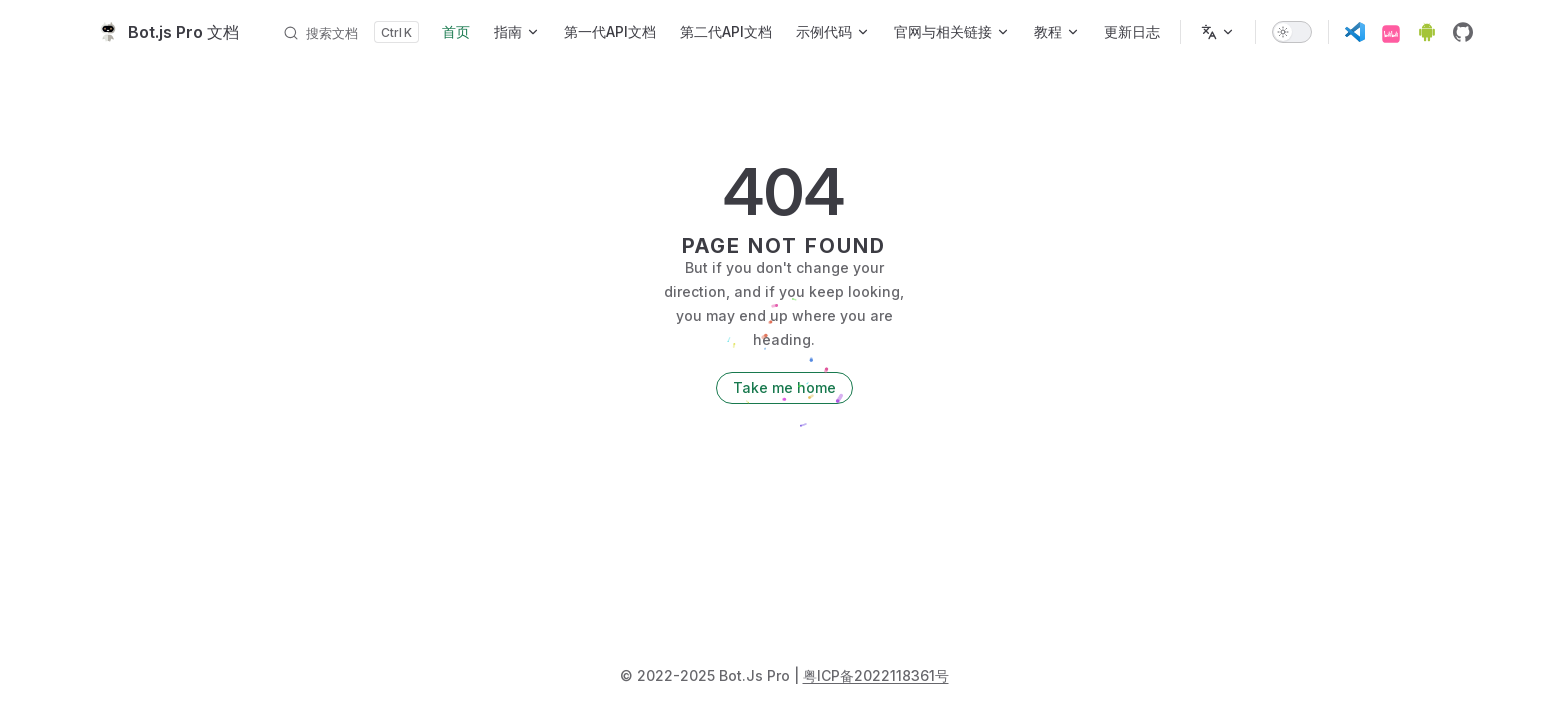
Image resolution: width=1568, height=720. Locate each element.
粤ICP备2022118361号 (876, 675)
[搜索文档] (350, 32)
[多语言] (1218, 32)
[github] (1463, 32)
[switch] (1292, 32)
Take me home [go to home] (784, 387)
